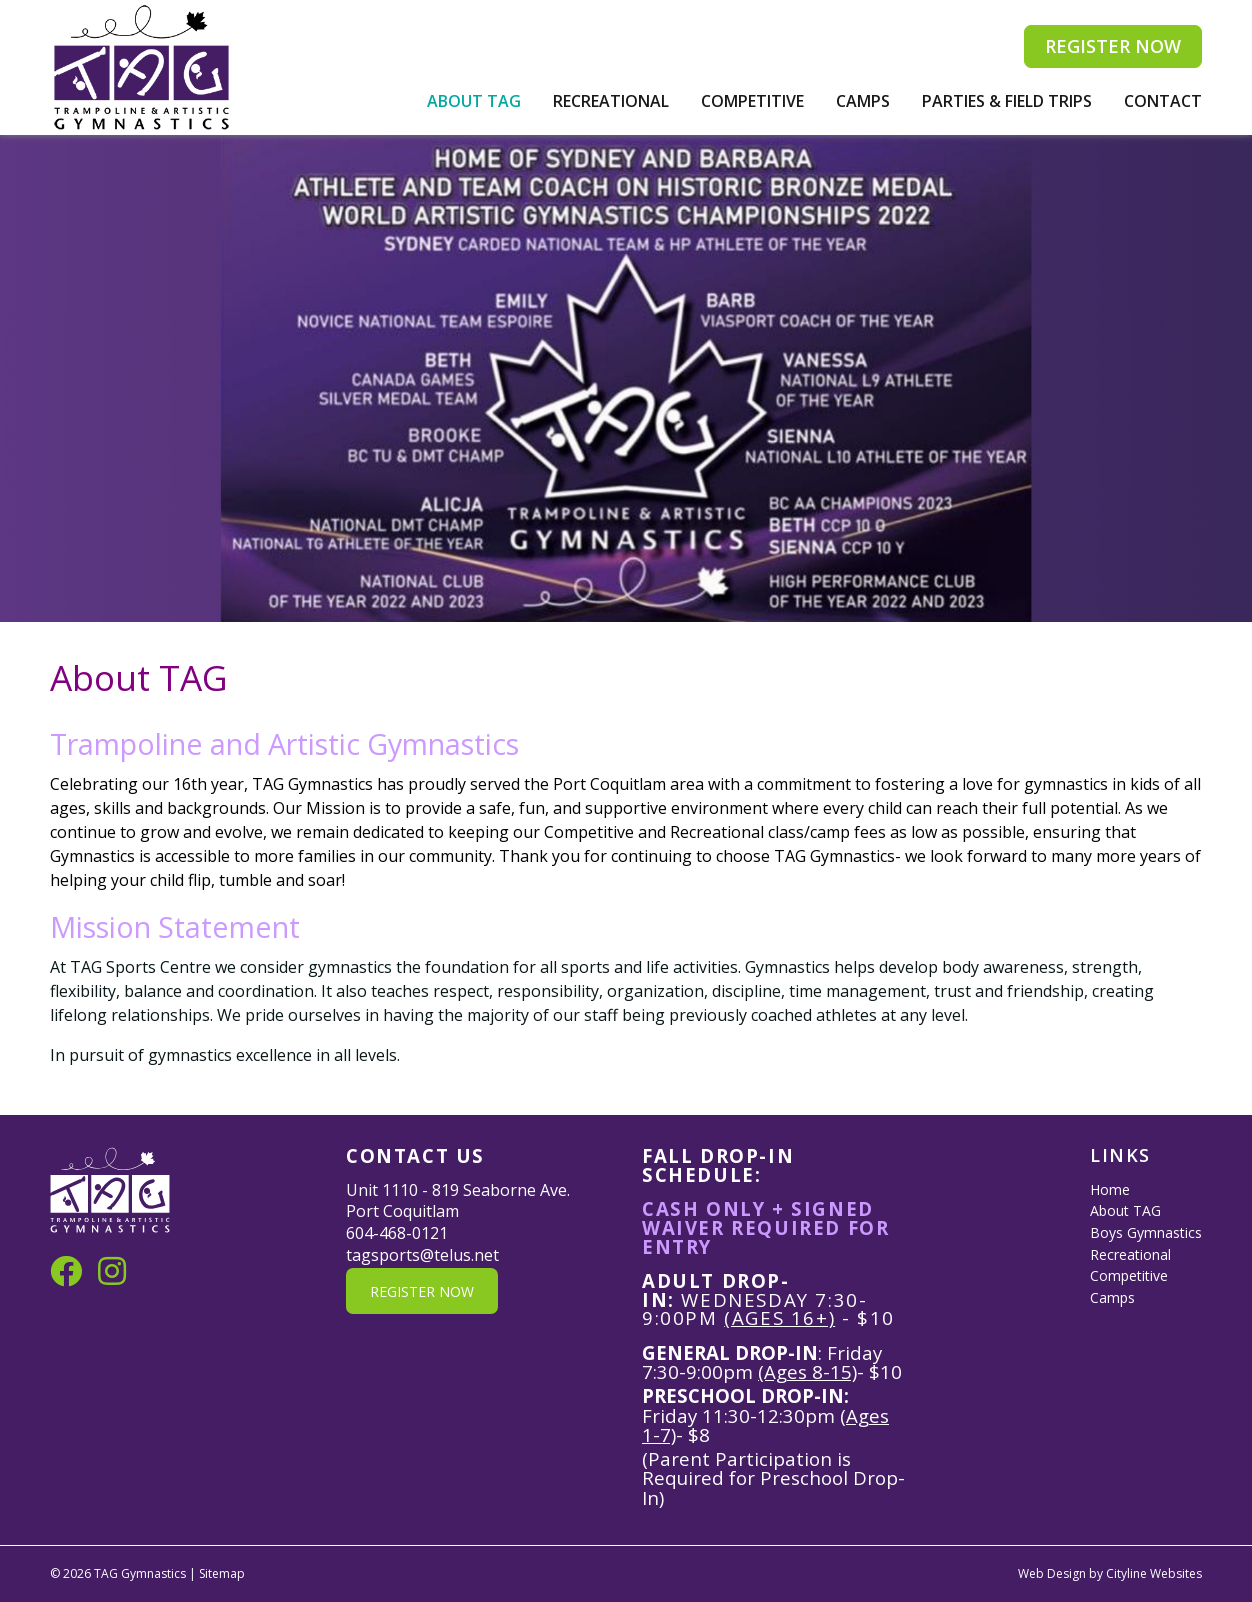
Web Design (1052, 1573)
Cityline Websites (1154, 1573)
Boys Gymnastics (1146, 1232)
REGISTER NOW (1113, 46)
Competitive (752, 101)
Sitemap (222, 1573)
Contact (1163, 101)
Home (1110, 1189)
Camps (863, 101)
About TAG (474, 101)
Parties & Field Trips (1007, 101)
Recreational (611, 101)
